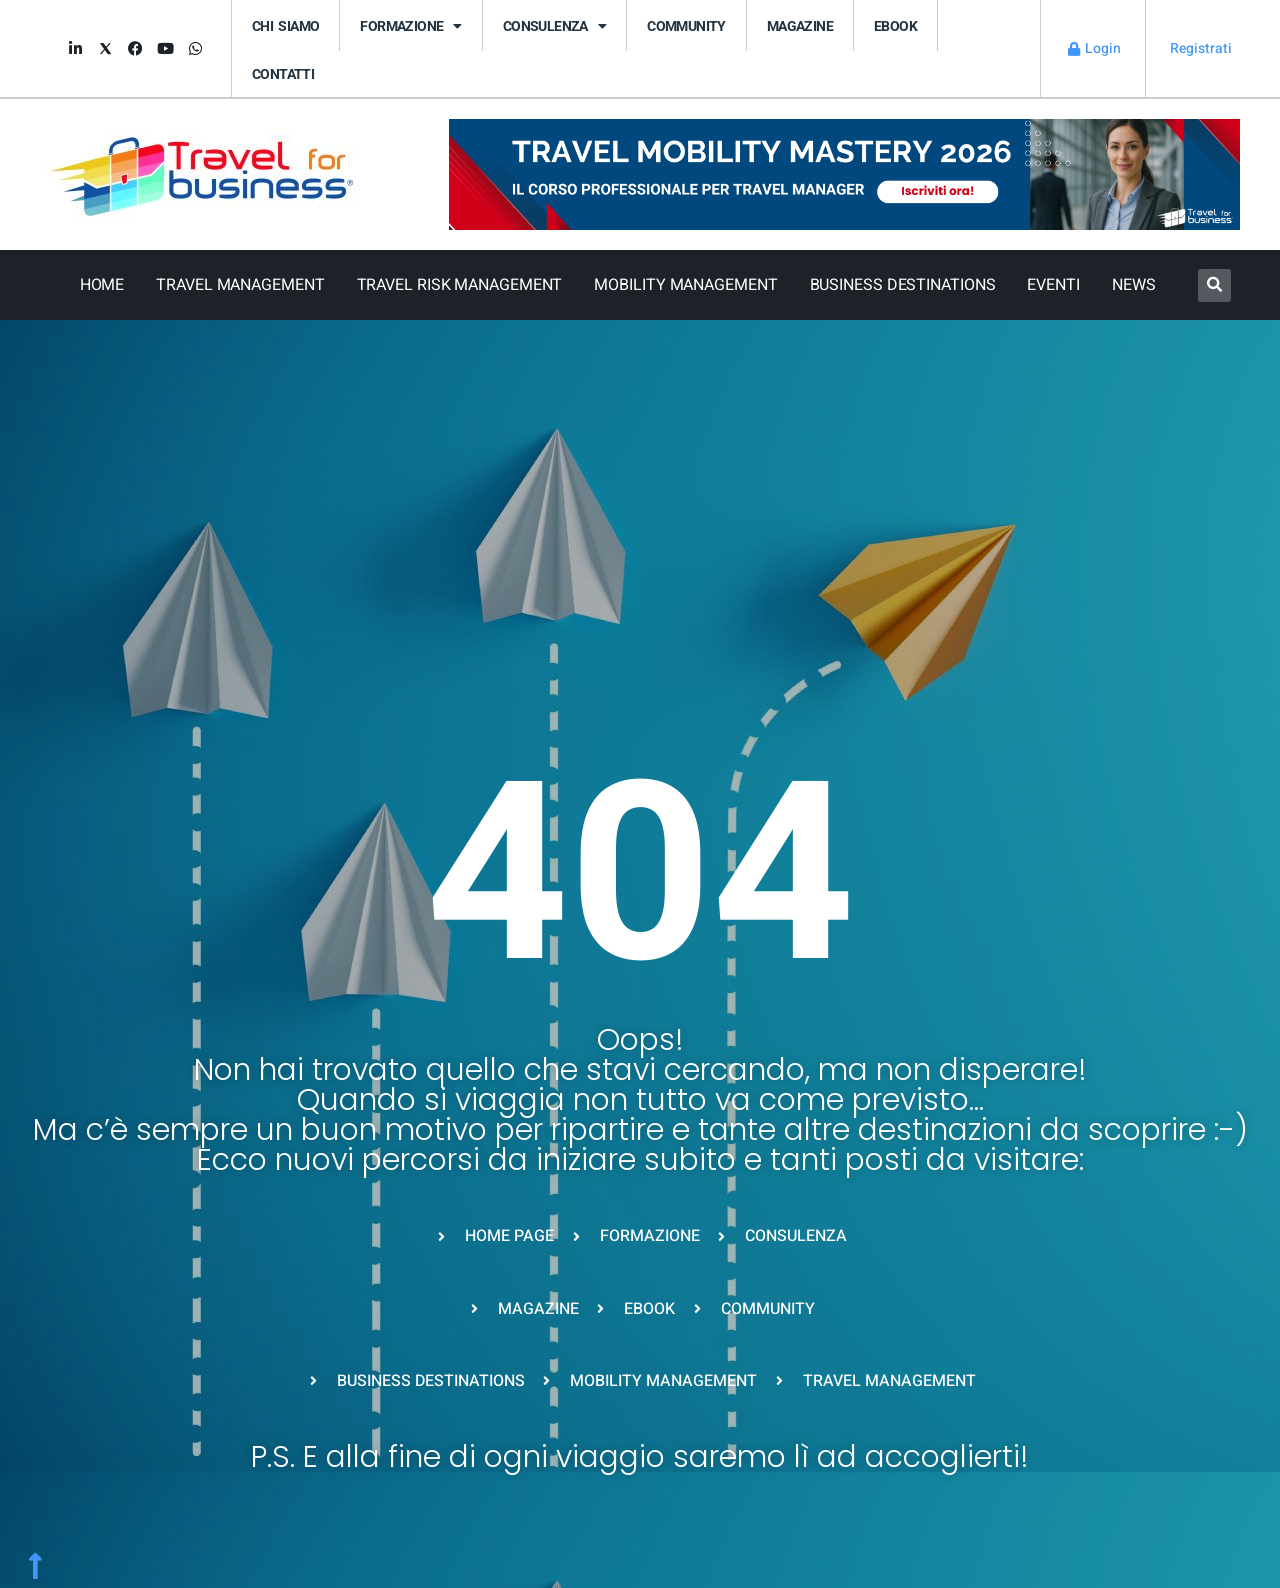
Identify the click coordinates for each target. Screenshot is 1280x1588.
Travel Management (240, 285)
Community (686, 26)
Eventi (1053, 285)
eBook (895, 26)
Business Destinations (903, 285)
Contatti (283, 74)
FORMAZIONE (410, 26)
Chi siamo (285, 26)
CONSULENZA (554, 26)
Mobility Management (685, 285)
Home (102, 285)
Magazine (800, 26)
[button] (1214, 285)
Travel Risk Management (460, 285)
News (1134, 285)
